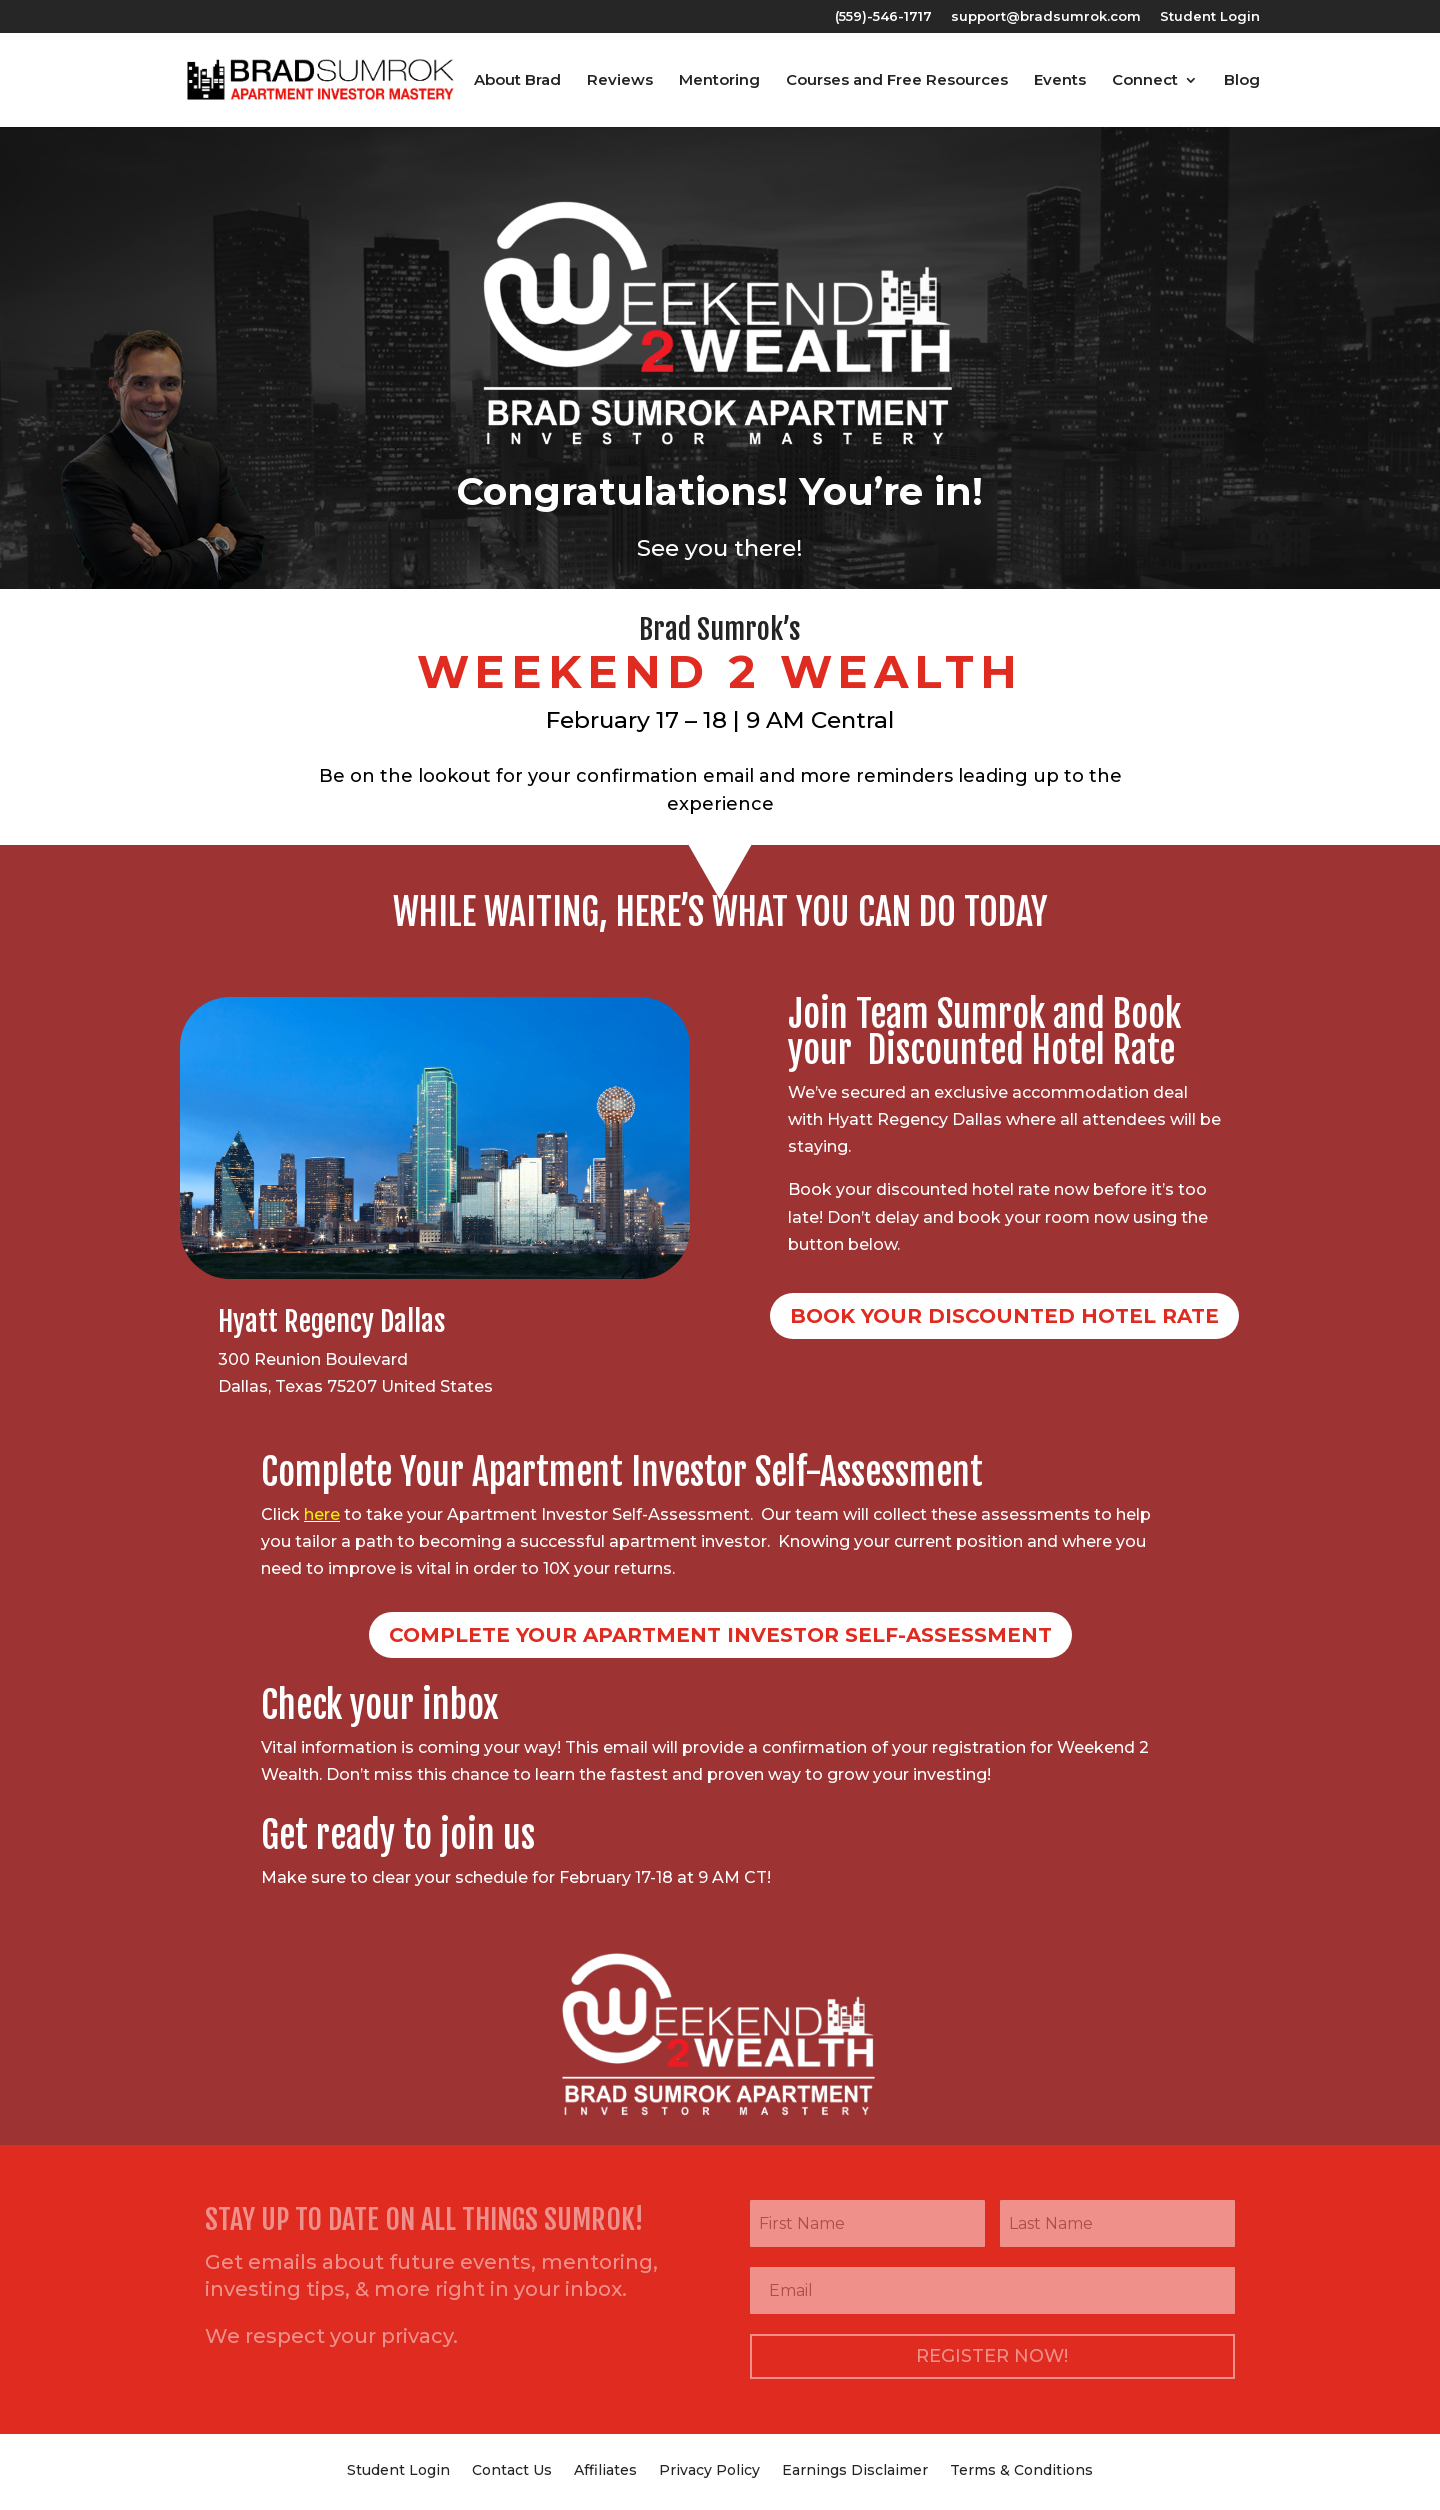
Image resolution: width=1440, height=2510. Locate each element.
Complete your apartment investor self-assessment (720, 1635)
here (322, 1514)
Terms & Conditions (1021, 2469)
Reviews (620, 81)
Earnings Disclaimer (855, 2469)
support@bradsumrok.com (1046, 17)
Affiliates (605, 2469)
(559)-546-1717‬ (883, 17)
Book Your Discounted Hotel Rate (1004, 1316)
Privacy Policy (709, 2469)
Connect (1145, 81)
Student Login (1210, 17)
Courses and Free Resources (897, 81)
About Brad (517, 81)
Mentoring (719, 81)
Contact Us (512, 2469)
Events (1060, 81)
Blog (1242, 81)
